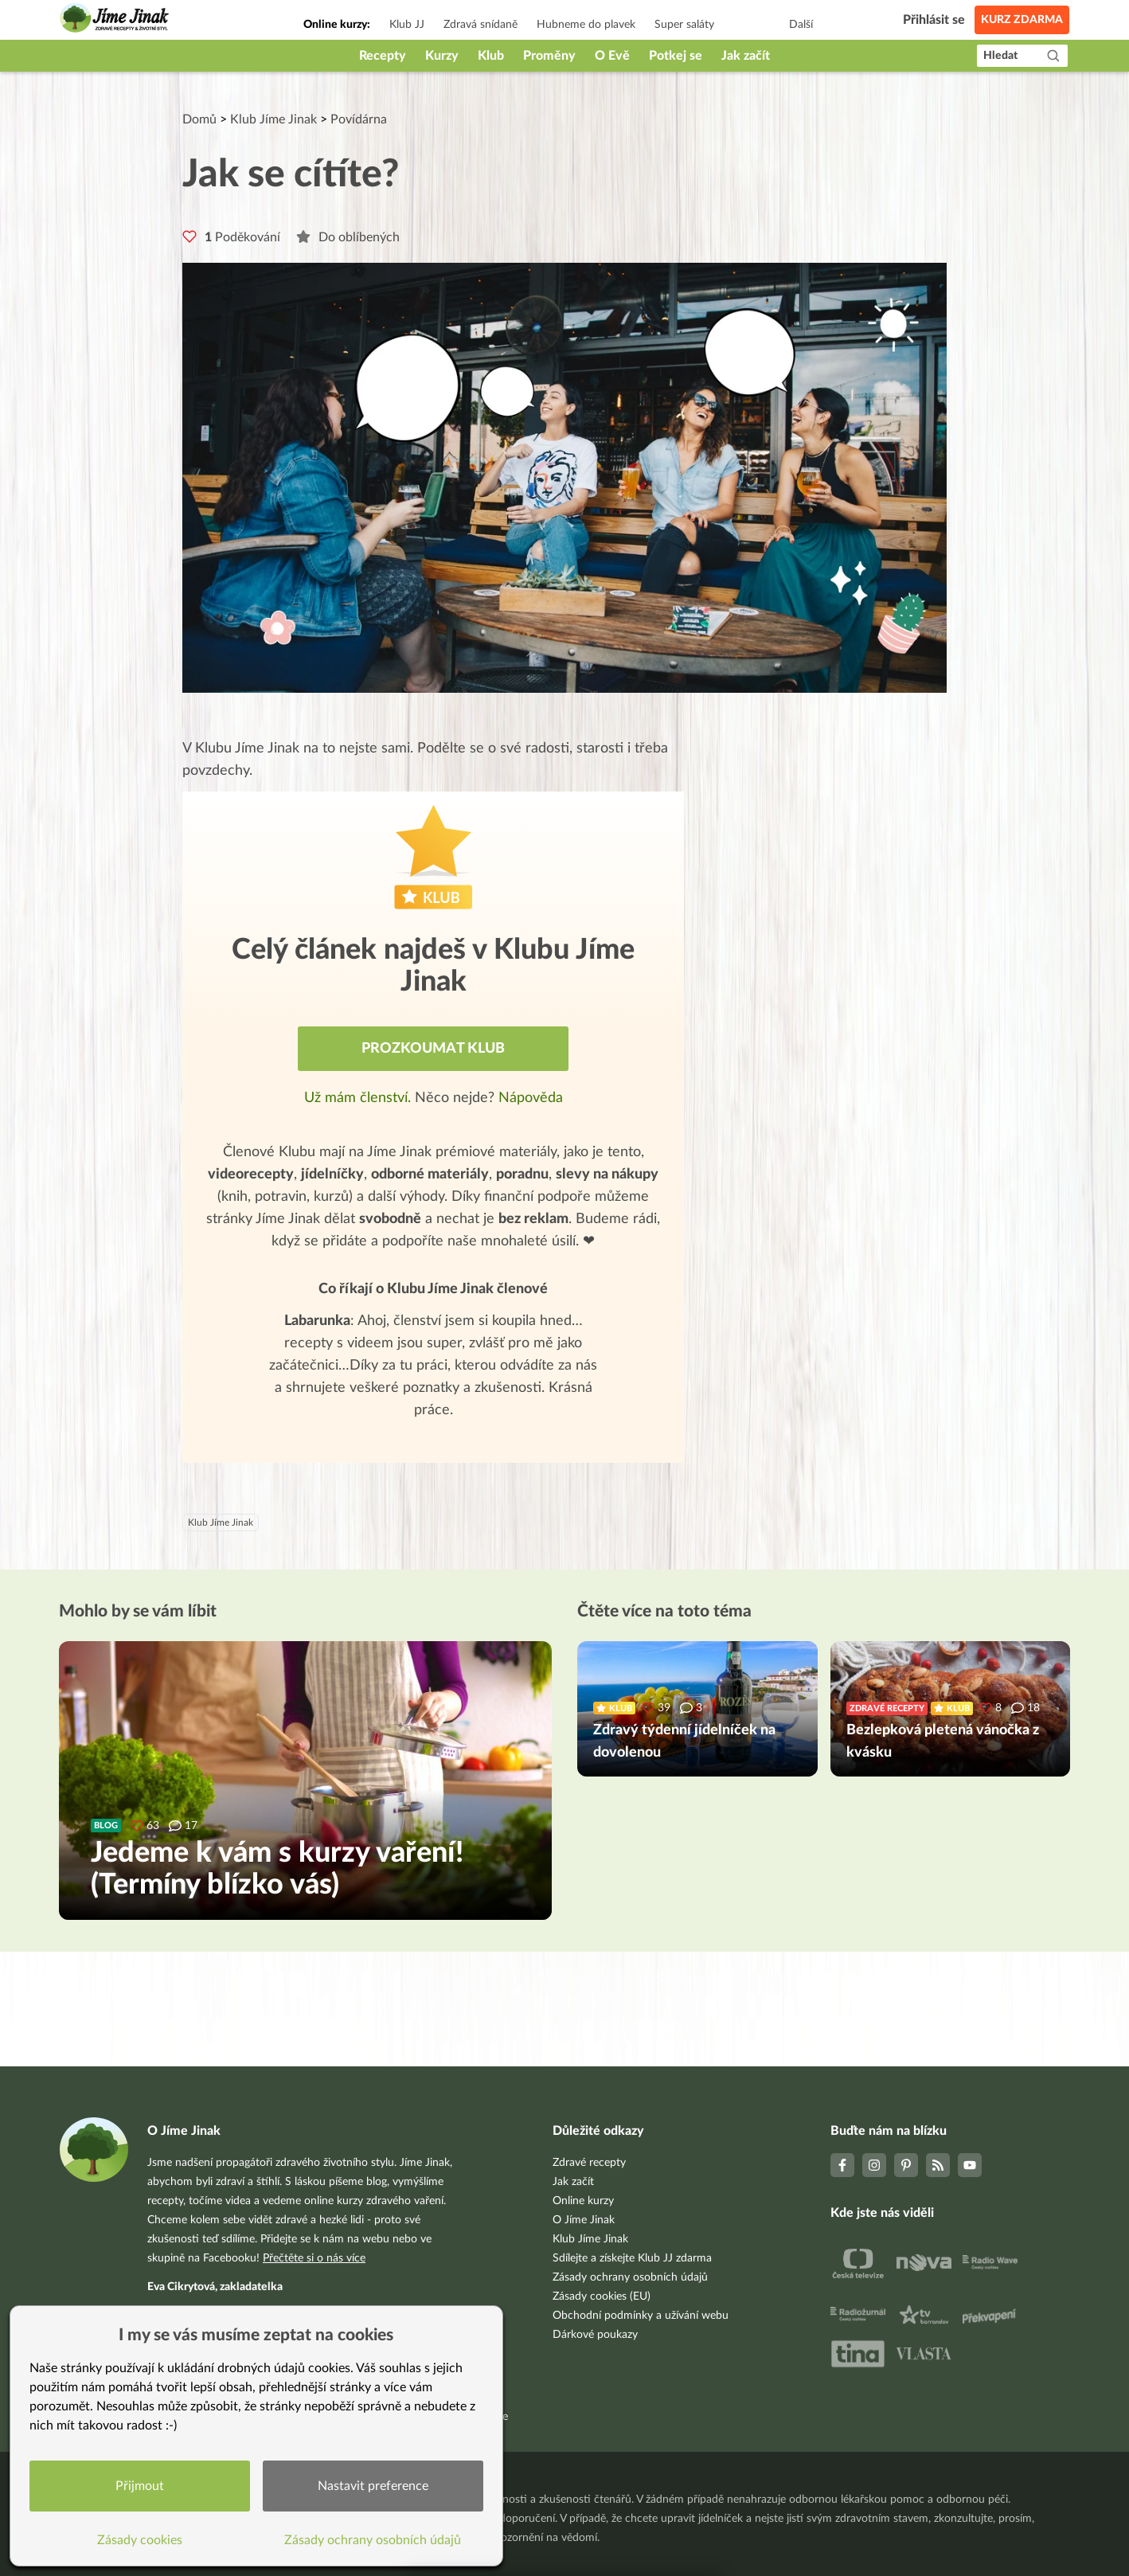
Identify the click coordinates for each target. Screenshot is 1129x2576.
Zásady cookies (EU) (601, 2296)
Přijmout (139, 2486)
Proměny (549, 55)
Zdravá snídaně (480, 24)
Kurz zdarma (1022, 19)
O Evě (612, 55)
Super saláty (684, 24)
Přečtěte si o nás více (314, 2258)
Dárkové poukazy (595, 2334)
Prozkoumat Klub (433, 1049)
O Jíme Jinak (584, 2220)
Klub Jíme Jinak (273, 119)
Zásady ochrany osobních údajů (630, 2277)
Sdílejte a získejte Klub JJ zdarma (632, 2258)
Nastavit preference (373, 2486)
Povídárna (358, 119)
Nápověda (530, 1098)
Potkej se (675, 55)
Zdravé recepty (589, 2162)
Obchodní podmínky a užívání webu (641, 2315)
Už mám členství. (359, 1098)
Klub (491, 55)
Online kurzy (583, 2201)
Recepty (382, 55)
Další (801, 24)
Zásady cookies (139, 2540)
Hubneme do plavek (586, 24)
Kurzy (442, 55)
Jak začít (745, 55)
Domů (199, 119)
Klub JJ (406, 24)
